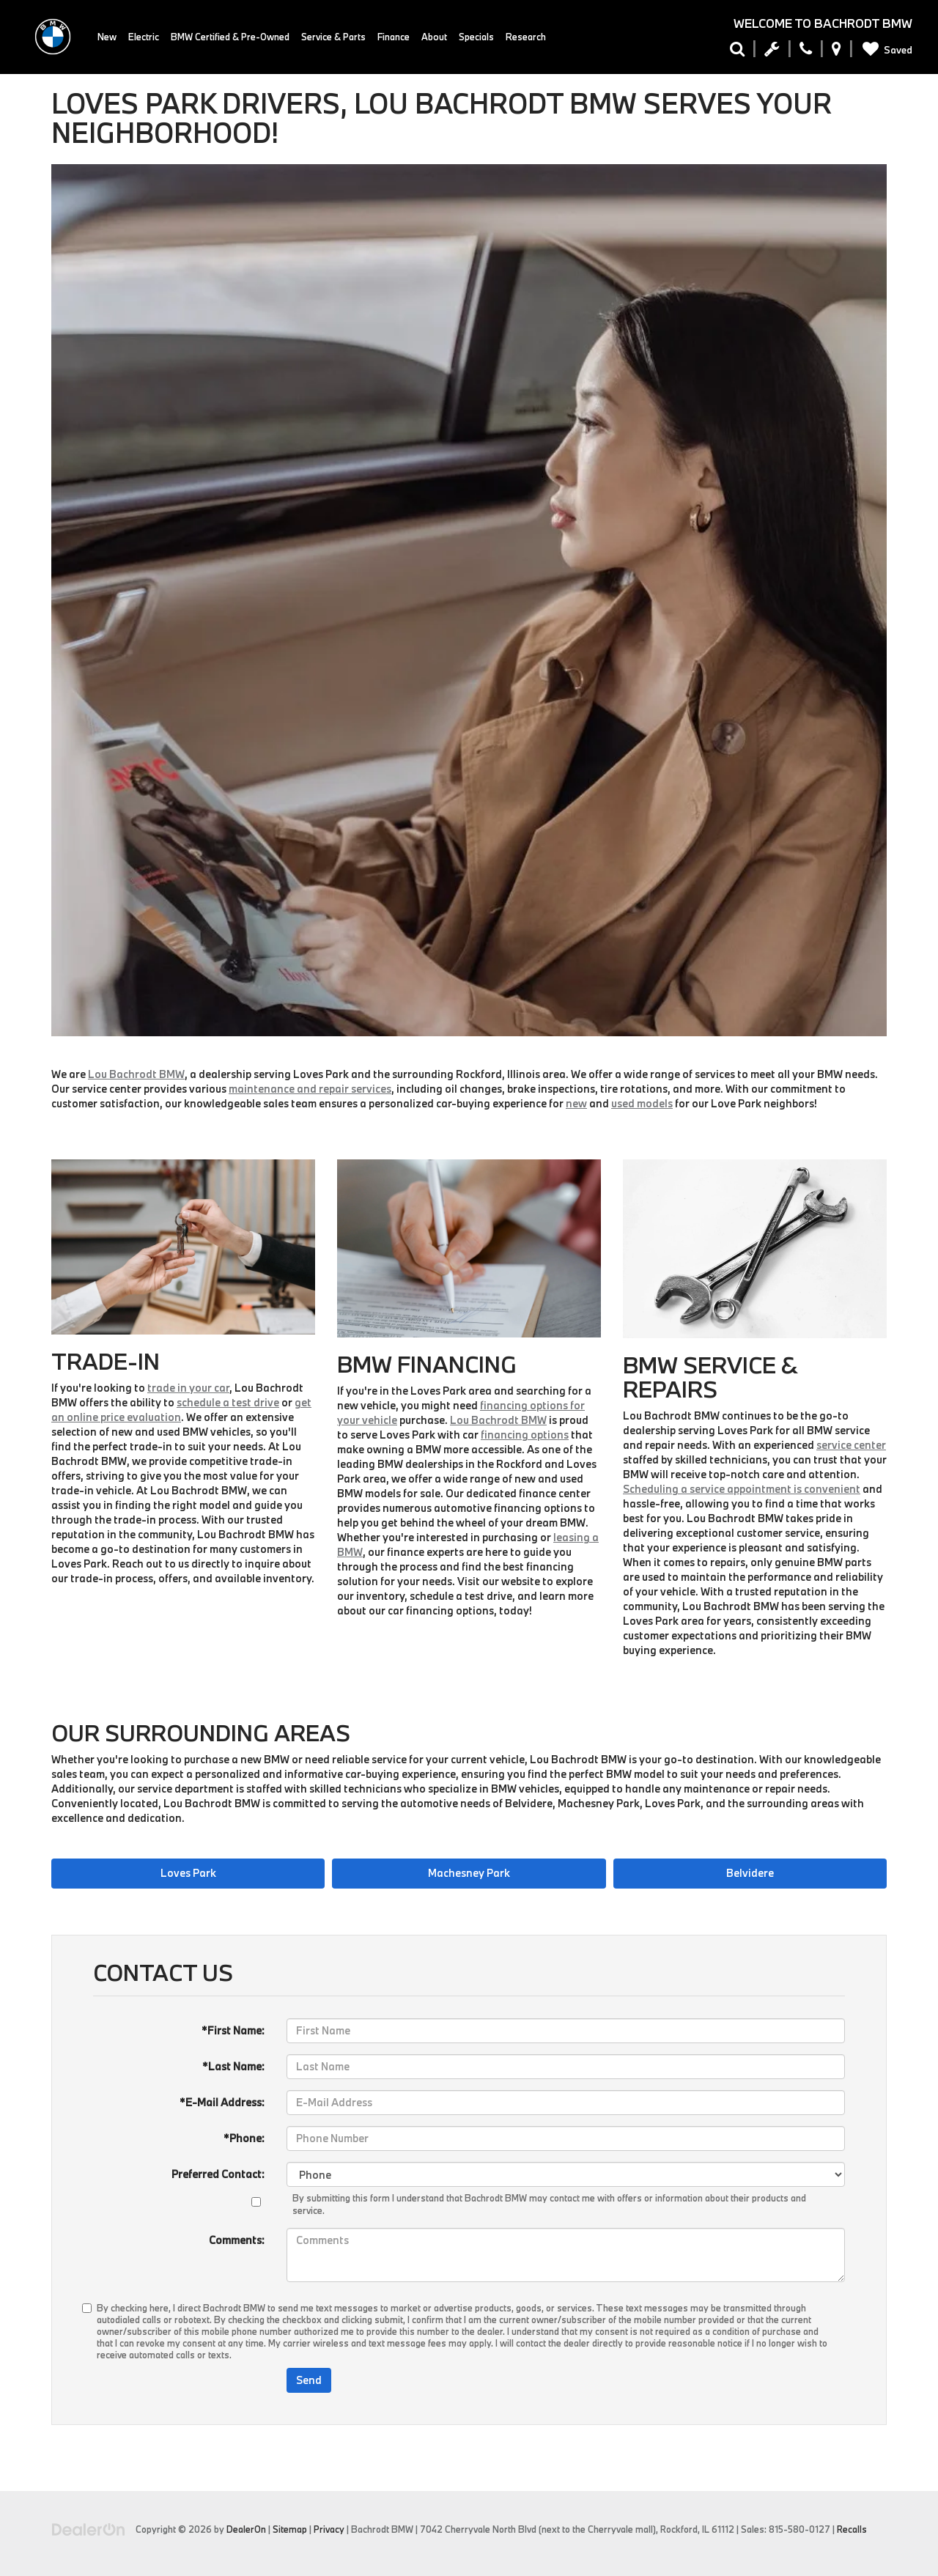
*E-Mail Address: (222, 2102)
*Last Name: (233, 2066)
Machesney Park (469, 1873)
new (576, 1103)
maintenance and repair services (310, 1089)
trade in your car (188, 1388)
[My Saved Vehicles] (884, 49)
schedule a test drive (228, 1402)
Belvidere (750, 1873)
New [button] (107, 37)
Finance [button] (393, 37)
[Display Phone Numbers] (806, 52)
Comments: (237, 2240)
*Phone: (244, 2138)
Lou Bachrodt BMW (136, 1074)
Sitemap (290, 2529)
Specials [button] (476, 37)
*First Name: (233, 2030)
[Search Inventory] (737, 52)
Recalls (852, 2529)
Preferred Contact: (218, 2174)
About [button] (434, 37)
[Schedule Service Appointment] (772, 52)
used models (642, 1103)
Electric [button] (143, 37)
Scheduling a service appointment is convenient (741, 1489)
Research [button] (526, 37)
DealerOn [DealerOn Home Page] (246, 2529)
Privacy (329, 2529)
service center (851, 1445)
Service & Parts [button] (333, 37)
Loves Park (188, 1873)
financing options (525, 1435)
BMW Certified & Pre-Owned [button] (230, 37)
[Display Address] (836, 52)
